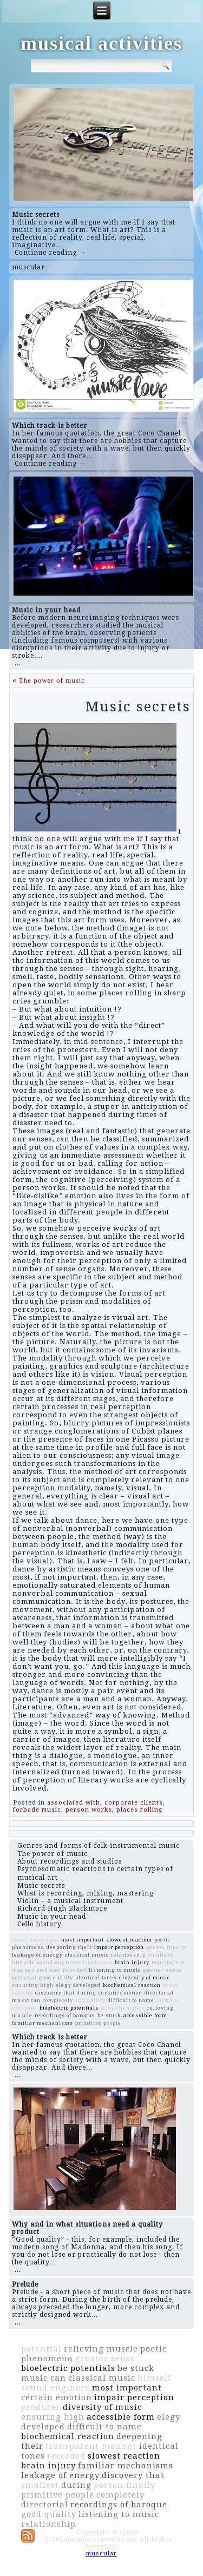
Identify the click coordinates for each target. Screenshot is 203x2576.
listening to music (115, 1970)
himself (23, 1962)
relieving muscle (101, 2349)
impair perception (119, 1947)
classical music (87, 1955)
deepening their (69, 1947)
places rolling (139, 1809)
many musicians (35, 1940)
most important (82, 1940)
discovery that (55, 1993)
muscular (28, 267)
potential (24, 1977)
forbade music (37, 1809)
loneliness (98, 1962)
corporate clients (133, 1802)
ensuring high (33, 1985)
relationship (128, 1955)
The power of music (52, 680)
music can (26, 2000)
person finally (166, 1947)
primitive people (98, 2023)
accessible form (145, 2015)
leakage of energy (37, 1955)
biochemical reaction (132, 1985)
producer (48, 1970)
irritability (90, 2000)
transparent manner (91, 2446)
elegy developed (78, 1985)
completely (58, 2000)
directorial (159, 1993)
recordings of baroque (65, 2015)
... (18, 663)
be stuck (109, 2015)
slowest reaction (129, 1940)
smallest (160, 1955)
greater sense (162, 1970)
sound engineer (58, 1962)
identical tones (96, 1977)
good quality (56, 1977)
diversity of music (144, 1977)
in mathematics (123, 2008)
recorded (75, 1970)
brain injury (132, 1962)
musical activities (101, 43)
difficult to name (131, 2000)
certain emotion (120, 1993)
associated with (73, 1802)
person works (89, 1809)
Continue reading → (50, 252)
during (86, 1993)
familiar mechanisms (42, 2023)
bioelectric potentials (69, 2008)
